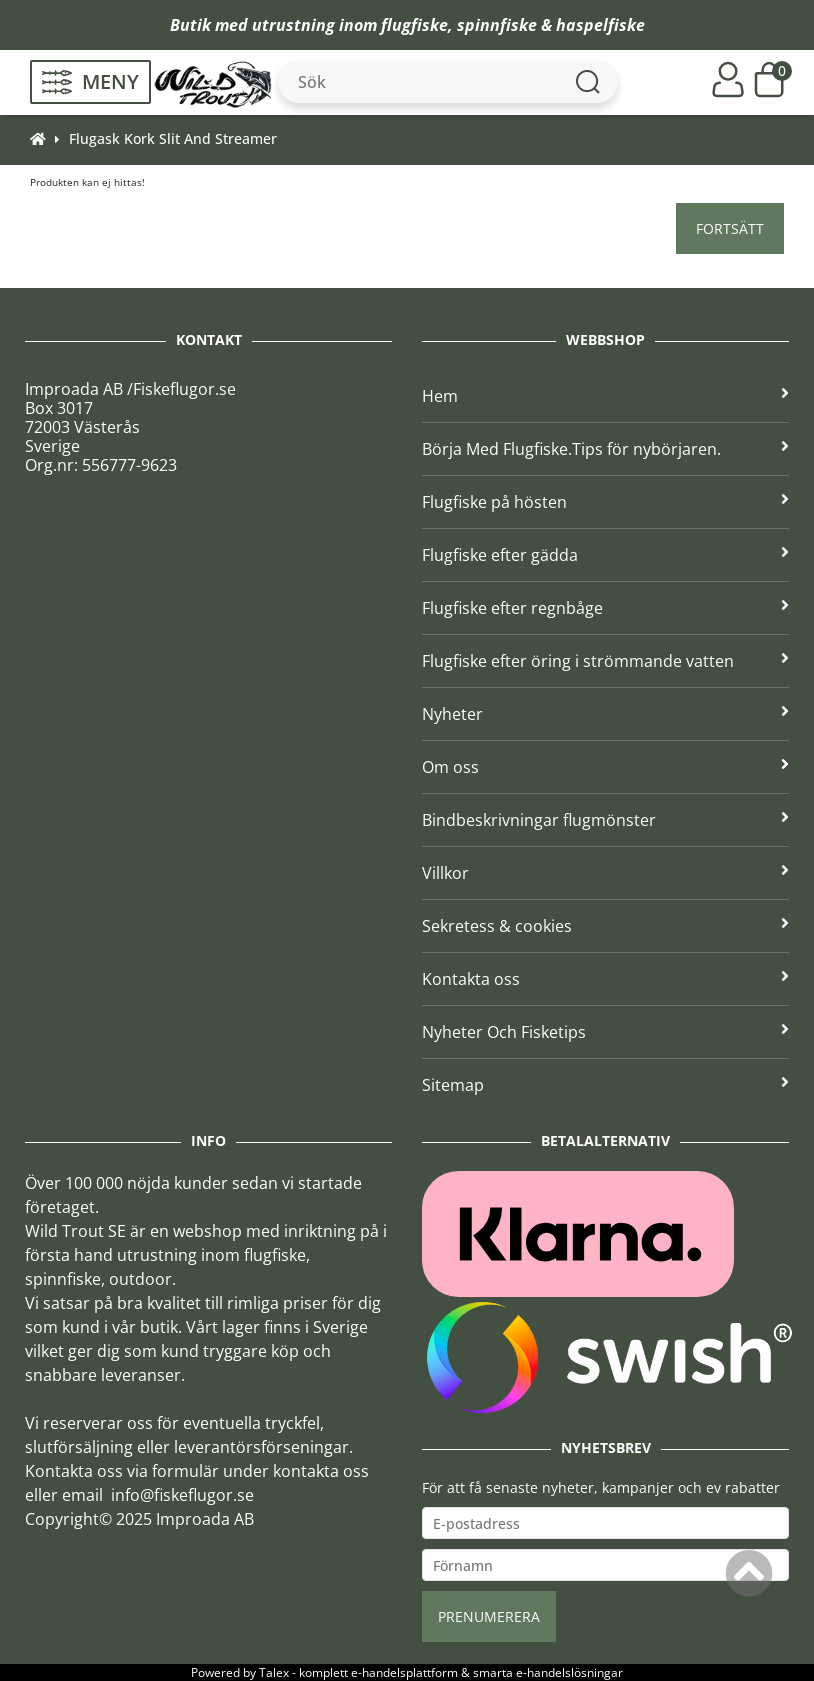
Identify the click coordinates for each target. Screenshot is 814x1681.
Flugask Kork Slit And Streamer (173, 138)
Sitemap (605, 1085)
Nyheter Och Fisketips (605, 1032)
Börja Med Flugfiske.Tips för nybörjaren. (605, 449)
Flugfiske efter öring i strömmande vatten (605, 661)
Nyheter (605, 714)
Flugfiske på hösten (605, 502)
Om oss (605, 767)
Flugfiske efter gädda (605, 555)
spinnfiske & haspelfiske (551, 25)
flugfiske (414, 25)
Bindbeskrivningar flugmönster (605, 820)
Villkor (605, 873)
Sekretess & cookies (605, 926)
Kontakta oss (605, 979)
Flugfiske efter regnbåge (605, 608)
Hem (605, 396)
